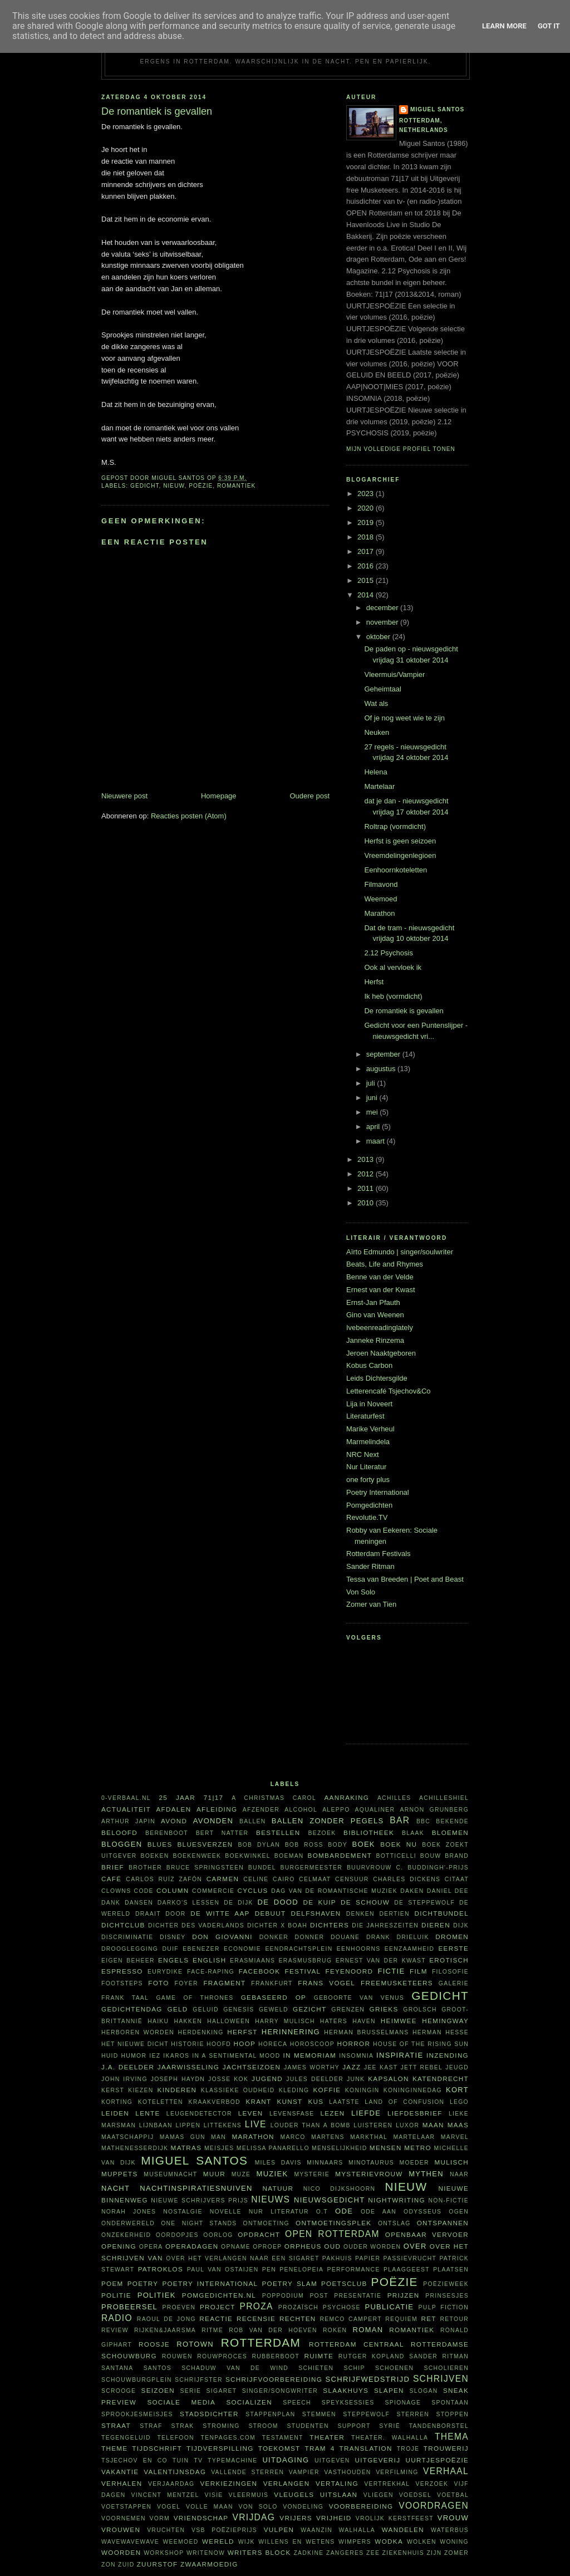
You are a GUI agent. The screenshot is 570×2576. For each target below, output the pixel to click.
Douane (345, 1937)
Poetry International (377, 1492)
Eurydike (165, 1972)
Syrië (389, 2426)
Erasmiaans (252, 1960)
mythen (426, 2174)
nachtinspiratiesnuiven (196, 2188)
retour (454, 2319)
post (318, 2296)
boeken (154, 1856)
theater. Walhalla (389, 2438)
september (384, 1054)
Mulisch (451, 2162)
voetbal (453, 2495)
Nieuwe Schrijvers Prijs (199, 2200)
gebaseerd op (274, 1997)
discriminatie (127, 1937)
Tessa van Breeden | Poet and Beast (405, 1579)
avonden (213, 1821)
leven (250, 2113)
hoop (245, 2043)
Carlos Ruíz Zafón (164, 1879)
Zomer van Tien (371, 1604)
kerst (112, 2090)
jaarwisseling (189, 2066)
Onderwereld (128, 2223)
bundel (262, 1867)
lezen (332, 2113)
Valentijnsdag (175, 2471)
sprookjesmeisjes (137, 2414)
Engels (173, 1960)
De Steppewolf (424, 1903)
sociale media (181, 2402)
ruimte (318, 2355)
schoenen (394, 2368)
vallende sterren (247, 2472)
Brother (145, 1867)
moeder (414, 2163)
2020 (366, 508)
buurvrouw (369, 1867)
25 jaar (177, 1797)
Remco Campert (350, 2319)
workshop (164, 2553)
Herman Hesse (440, 2032)
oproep (267, 2247)
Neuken (376, 732)
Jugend (267, 2078)
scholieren (446, 2368)
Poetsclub (344, 2283)
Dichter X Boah (277, 1925)
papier (367, 2258)
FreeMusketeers (397, 1982)
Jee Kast (380, 2067)
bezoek (322, 1833)
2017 (366, 551)
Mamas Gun (182, 2137)
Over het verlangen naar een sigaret (242, 2258)
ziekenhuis (403, 2553)
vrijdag (254, 2517)
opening (118, 2246)
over (415, 2246)
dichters (329, 1925)
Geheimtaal (382, 689)
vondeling (303, 2507)
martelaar (414, 2137)
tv (198, 2460)
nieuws (270, 2199)
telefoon (175, 2438)
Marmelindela (368, 1441)
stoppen (452, 2414)
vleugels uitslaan (315, 2494)
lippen (187, 2125)
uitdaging (285, 2460)
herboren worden (137, 2032)
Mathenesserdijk (134, 2148)
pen (269, 2269)
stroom (263, 2426)
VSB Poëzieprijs (224, 2530)
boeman (289, 1856)
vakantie (120, 2471)
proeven (178, 2307)
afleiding (216, 1809)
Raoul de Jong (166, 2319)
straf (151, 2426)
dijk (461, 1925)
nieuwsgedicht (329, 2200)
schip (354, 2368)
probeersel (129, 2307)
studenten (308, 2426)
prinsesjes (447, 2296)
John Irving (124, 2079)
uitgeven (332, 2460)
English (209, 1960)
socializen (249, 2402)
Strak (182, 2426)
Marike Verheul (370, 1429)
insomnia (356, 2056)
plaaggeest (407, 2269)
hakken (188, 2021)
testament (282, 2438)
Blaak (413, 1833)
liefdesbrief (415, 2113)
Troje (408, 2449)
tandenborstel (439, 2426)
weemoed (181, 2542)
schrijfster (199, 2380)
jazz (351, 2066)
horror (353, 2043)
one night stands (199, 2223)
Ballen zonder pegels (328, 1821)
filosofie (450, 1972)
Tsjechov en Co (134, 2460)
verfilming (397, 2472)
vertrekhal (387, 2484)
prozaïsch (298, 2307)
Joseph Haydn (178, 2079)
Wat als (376, 703)
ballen (252, 1821)
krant (258, 2101)
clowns (116, 1891)
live (256, 2124)
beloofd (119, 1832)
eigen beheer (128, 1960)
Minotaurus (371, 2163)
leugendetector (199, 2114)
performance (353, 2269)
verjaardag (171, 2484)
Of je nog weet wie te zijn (404, 718)
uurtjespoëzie (437, 2460)
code (144, 1891)
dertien (394, 1914)
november (383, 622)
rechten (297, 2318)
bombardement (340, 1855)
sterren (412, 2414)
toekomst (279, 2448)
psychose (342, 2307)
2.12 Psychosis (388, 953)
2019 (366, 522)
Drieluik (412, 1937)
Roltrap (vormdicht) (395, 826)
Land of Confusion (404, 2102)
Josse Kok (228, 2079)
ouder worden (372, 2247)
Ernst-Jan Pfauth (373, 1302)
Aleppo (336, 1810)
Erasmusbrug (305, 1960)
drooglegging (129, 1949)
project (217, 2306)
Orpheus (303, 2246)
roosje (154, 2344)
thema (452, 2436)
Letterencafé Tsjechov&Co (388, 1391)
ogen (459, 2212)
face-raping (210, 1972)
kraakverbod (214, 2102)
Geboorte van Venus (359, 1998)
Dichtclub (123, 1925)
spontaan (450, 2403)
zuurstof (157, 2564)
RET (428, 2318)
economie (242, 1949)
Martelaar (379, 786)
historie (187, 2044)
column (172, 1890)
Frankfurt (271, 1983)
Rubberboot (275, 2356)
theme (114, 2448)
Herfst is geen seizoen (400, 841)
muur (214, 2173)
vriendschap (201, 2517)
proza (256, 2306)
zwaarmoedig (209, 2564)
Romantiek (236, 486)
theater (327, 2437)
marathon (253, 2136)
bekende (452, 1821)
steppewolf (366, 2414)
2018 (366, 537)
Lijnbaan (156, 2125)
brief (112, 1867)
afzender (261, 1810)
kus (315, 2101)
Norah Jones (128, 2212)
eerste (454, 1948)
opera (151, 2247)
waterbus (450, 2530)
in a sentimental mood (236, 2056)
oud (332, 2246)
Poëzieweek (446, 2284)
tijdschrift (157, 2448)
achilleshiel (444, 1798)
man (218, 2137)
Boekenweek (197, 1856)
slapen (389, 2390)
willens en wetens (296, 2542)
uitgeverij (377, 2460)
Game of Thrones (194, 1998)
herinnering (291, 2032)
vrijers (295, 2517)
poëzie (201, 486)
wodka (389, 2541)
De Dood (278, 1902)
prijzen (403, 2295)
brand (457, 1856)
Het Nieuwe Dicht (135, 2044)
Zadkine (308, 2553)
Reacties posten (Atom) (189, 816)
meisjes (219, 2148)
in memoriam (310, 2055)
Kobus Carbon (369, 1365)
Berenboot (166, 1833)
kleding (294, 2090)
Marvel (455, 2137)
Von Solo (360, 1592)
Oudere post (309, 796)
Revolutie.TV (366, 1517)
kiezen (140, 2090)
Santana (117, 2368)
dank (110, 1903)
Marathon (379, 913)
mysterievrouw (368, 2173)
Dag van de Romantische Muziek (334, 1891)
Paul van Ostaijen (223, 2269)
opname (235, 2247)
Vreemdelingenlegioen (400, 855)
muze (241, 2174)
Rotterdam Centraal (356, 2344)
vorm (160, 2518)
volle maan (209, 2507)
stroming (221, 2426)
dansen (139, 1903)
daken (412, 1891)
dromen (452, 1936)
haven (364, 2021)
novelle (226, 2212)
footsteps (122, 1983)
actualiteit (126, 1809)
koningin (362, 2090)
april (374, 1126)
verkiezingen (229, 2483)
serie (191, 2391)
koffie (327, 2089)
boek (363, 1844)
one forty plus (368, 1479)
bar (400, 1820)
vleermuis (249, 2495)
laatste (344, 2102)
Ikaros (176, 2056)
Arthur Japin (128, 1821)
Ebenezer (201, 1949)
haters (333, 2021)
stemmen (319, 2414)
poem (112, 2283)
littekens (223, 2125)
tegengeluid (126, 2438)
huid (110, 2056)
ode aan (378, 2212)
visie (214, 2495)
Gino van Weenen (375, 1315)
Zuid (126, 2565)
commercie (213, 1891)
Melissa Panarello (273, 2148)
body (337, 1845)
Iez (154, 2056)
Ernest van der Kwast (380, 1289)
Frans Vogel (326, 1982)
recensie (256, 2318)
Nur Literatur (366, 1467)
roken (335, 2330)
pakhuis (337, 2258)
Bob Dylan (259, 1845)
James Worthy (312, 2067)
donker (273, 1937)
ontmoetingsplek (333, 2222)
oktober (379, 636)
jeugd (457, 2067)
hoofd (219, 2044)
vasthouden (347, 2472)
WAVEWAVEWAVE (130, 2542)
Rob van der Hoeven (273, 2330)
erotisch (449, 1960)
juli (371, 1083)
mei (373, 1112)
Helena (375, 772)
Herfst (374, 982)
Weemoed (380, 899)
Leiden (115, 2113)
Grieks (384, 2009)
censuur (351, 1879)
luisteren (372, 2125)
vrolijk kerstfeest (395, 2518)
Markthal (368, 2137)
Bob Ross (304, 1845)
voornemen (123, 2518)
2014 (366, 595)
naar (459, 2174)
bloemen (450, 1832)
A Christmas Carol (274, 1798)
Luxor (407, 2125)
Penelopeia (301, 2269)
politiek (156, 2295)
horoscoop (312, 2044)
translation (365, 2448)
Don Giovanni (222, 1936)
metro (417, 2147)
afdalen (173, 1809)
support (353, 2426)
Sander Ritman (370, 1566)
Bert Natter (222, 1833)
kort (457, 2090)
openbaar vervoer (427, 2234)
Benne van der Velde (380, 1277)
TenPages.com (228, 2438)
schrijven (441, 2378)
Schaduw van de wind (234, 2368)
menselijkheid (339, 2148)
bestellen (278, 1832)
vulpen (279, 2529)
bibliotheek (368, 1832)
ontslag (394, 2223)
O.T (322, 2212)
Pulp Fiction (444, 2307)
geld (178, 2009)
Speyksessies (348, 2403)
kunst (289, 2101)
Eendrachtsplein (298, 1949)
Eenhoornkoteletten (395, 870)
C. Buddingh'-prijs (432, 1867)
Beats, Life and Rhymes (384, 1264)
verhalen (121, 2483)
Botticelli (396, 1856)
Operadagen (191, 2246)
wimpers (354, 2542)
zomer (456, 2553)
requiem (401, 2319)
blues (160, 1844)
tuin (181, 2460)
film (419, 1971)
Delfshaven (316, 1913)
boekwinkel (248, 1856)
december (383, 607)
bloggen (121, 1844)
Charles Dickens (406, 1879)
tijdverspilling (220, 2448)
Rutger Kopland (371, 2356)
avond (174, 1820)
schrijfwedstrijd (368, 2379)
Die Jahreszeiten (385, 1925)
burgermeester (312, 1867)
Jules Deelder (314, 2079)
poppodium (283, 2296)
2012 (366, 1174)
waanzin (316, 2530)
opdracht (259, 2234)
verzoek (432, 2484)
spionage (403, 2403)
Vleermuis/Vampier (394, 674)
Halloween (228, 2021)
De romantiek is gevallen (403, 1011)
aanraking (346, 1797)
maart (376, 1141)
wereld (218, 2541)
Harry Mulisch (285, 2021)
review (115, 2330)
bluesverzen (205, 1844)
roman (368, 2329)
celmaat (315, 1879)
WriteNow (205, 2553)
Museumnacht (170, 2174)
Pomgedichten (369, 1505)
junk (356, 2079)
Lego (459, 2102)
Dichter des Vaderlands (196, 1925)
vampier (304, 2472)
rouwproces (222, 2356)
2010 (366, 1203)
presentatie (357, 2296)
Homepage (219, 796)
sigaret (222, 2391)
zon (108, 2565)
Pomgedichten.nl (219, 2295)
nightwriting (396, 2200)
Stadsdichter (209, 2413)
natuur (278, 2188)
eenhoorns (359, 1949)
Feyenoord (349, 1971)
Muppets (119, 2173)
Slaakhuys (345, 2390)
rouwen (177, 2356)
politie (116, 2295)
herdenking (200, 2032)
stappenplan (270, 2414)
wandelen (403, 2529)
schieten (315, 2368)
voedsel (415, 2495)
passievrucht (409, 2258)
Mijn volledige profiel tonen (400, 449)
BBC (423, 1821)
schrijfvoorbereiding (273, 2379)
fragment (224, 1982)
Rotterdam (261, 2342)
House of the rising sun (421, 2044)
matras (186, 2147)
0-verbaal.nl (126, 1798)
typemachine (232, 2460)
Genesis (238, 2009)
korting (116, 2102)
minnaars (325, 2163)
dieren (435, 1925)
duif (171, 1949)
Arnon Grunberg (434, 1810)
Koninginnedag (413, 2090)
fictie (391, 1971)
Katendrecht (440, 2078)
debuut (270, 1913)
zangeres (345, 2553)
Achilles (394, 1798)
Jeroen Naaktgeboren (381, 1353)
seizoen (158, 2390)
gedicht (144, 486)
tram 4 (319, 2448)
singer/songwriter (280, 2391)
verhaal (446, 2471)
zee (373, 2553)
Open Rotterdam (332, 2234)
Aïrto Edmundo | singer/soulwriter (399, 1252)
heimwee (399, 2020)
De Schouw (365, 1902)
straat (116, 2425)
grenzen (348, 2009)
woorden (121, 2552)
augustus (381, 1068)
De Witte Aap (219, 1913)
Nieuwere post (124, 796)
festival (303, 1971)
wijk (246, 2542)
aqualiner (375, 1810)
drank (378, 1937)
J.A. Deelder (127, 2066)
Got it (549, 26)
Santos (157, 2368)
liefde (366, 2113)
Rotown (195, 2344)
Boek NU (398, 1844)
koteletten (160, 2102)
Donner (310, 1937)
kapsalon (388, 2078)
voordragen (434, 2505)
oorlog (218, 2235)
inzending (447, 2055)
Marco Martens (313, 2137)
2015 (366, 580)
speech (297, 2403)
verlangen (286, 2483)
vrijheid (334, 2517)
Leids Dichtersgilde (376, 1378)
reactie (216, 2318)
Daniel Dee (448, 1891)
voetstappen (126, 2507)
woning (454, 2542)
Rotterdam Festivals (378, 1553)
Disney (173, 1937)
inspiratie (399, 2055)
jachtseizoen (252, 2066)
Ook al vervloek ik (392, 967)
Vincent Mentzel (165, 2495)
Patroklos (160, 2269)
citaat (457, 1879)
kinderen (177, 2089)
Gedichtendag (132, 2009)
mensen (386, 2147)
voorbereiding (361, 2506)
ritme (212, 2330)
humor (134, 2056)
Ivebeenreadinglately (379, 1327)
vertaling (337, 2483)
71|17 (214, 1797)
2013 (366, 1159)
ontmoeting (266, 2223)
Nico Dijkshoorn (339, 2189)
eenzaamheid (409, 1949)
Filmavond (380, 884)
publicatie (389, 2307)
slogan (424, 2391)
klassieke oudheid (238, 2090)
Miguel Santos (437, 109)
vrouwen (120, 2529)
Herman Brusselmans (366, 2032)
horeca (272, 2044)
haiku (158, 2021)
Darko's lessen (189, 1903)
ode (344, 2211)
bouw (430, 1856)
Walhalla (357, 2530)
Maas (458, 2124)
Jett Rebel (422, 2067)
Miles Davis (278, 2163)
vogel (168, 2507)
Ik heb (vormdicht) (393, 996)
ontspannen (443, 2222)
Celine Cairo (268, 1879)
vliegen (378, 2495)
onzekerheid (126, 2235)
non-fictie (449, 2200)
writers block (259, 2552)
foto (158, 1982)
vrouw (453, 2518)
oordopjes (177, 2235)
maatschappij (127, 2137)
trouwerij (446, 2448)
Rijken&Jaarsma (165, 2330)
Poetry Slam (289, 2283)
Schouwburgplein (136, 2380)
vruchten (166, 2530)
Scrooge (118, 2391)
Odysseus (422, 2212)
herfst (242, 2031)
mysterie (312, 2174)
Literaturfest (365, 1416)
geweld (273, 2009)
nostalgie (182, 2212)
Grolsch (420, 2009)
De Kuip (319, 1902)
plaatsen (451, 2269)
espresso (122, 1971)
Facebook (260, 1971)
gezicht (309, 2009)
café (111, 1878)
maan (433, 2124)
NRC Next (362, 1454)
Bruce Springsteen (205, 1867)
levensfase (292, 2114)
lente (147, 2113)
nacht (115, 2188)
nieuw (173, 486)
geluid (206, 2009)
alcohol (300, 1810)
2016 (366, 566)
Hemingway (445, 2020)
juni (373, 1097)
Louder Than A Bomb (311, 2125)
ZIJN (433, 2553)
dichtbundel (442, 1913)
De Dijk (238, 1903)
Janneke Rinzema (375, 1340)
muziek (272, 2174)
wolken (421, 2542)
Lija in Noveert (369, 1404)
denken (360, 1914)
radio (116, 2318)
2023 (366, 493)
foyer (186, 1983)
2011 (366, 1188)
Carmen (223, 1878)
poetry (143, 2283)
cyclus (253, 1890)
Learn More (504, 26)
